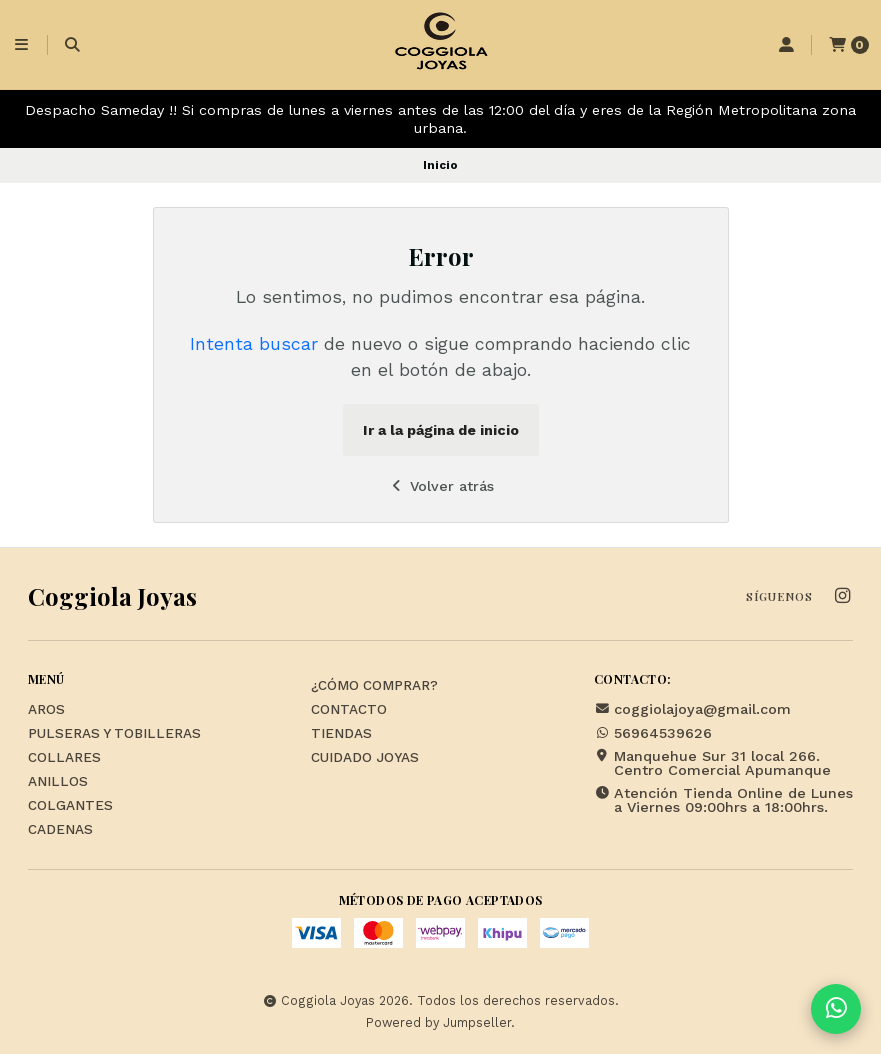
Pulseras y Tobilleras (114, 734)
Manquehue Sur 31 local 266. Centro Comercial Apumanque (712, 763)
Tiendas (341, 734)
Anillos (58, 782)
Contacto (349, 710)
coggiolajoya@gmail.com (692, 709)
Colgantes (70, 806)
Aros (46, 710)
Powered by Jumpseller (438, 1022)
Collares (64, 758)
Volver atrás (440, 486)
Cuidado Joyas (365, 758)
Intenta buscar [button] (254, 344)
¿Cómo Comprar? (374, 686)
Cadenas (60, 830)
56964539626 (653, 733)
